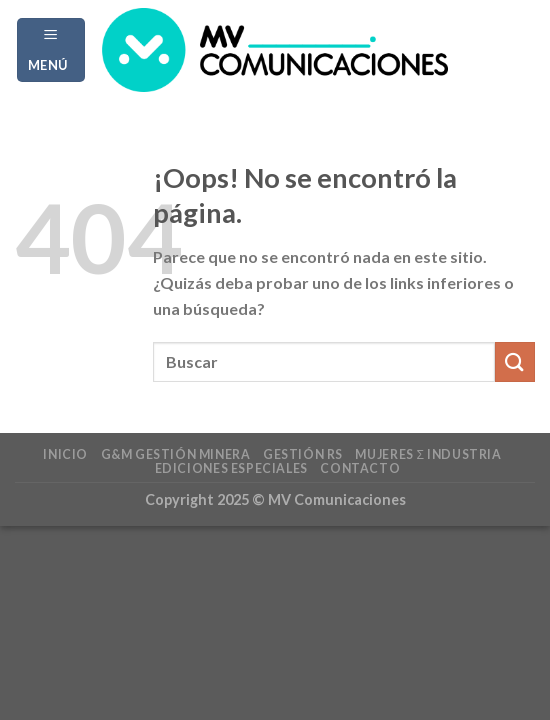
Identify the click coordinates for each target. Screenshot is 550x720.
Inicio (65, 454)
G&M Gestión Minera (176, 454)
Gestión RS (303, 454)
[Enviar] (515, 361)
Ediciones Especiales (231, 468)
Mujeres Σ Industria (428, 454)
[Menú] (51, 49)
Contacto (360, 468)
